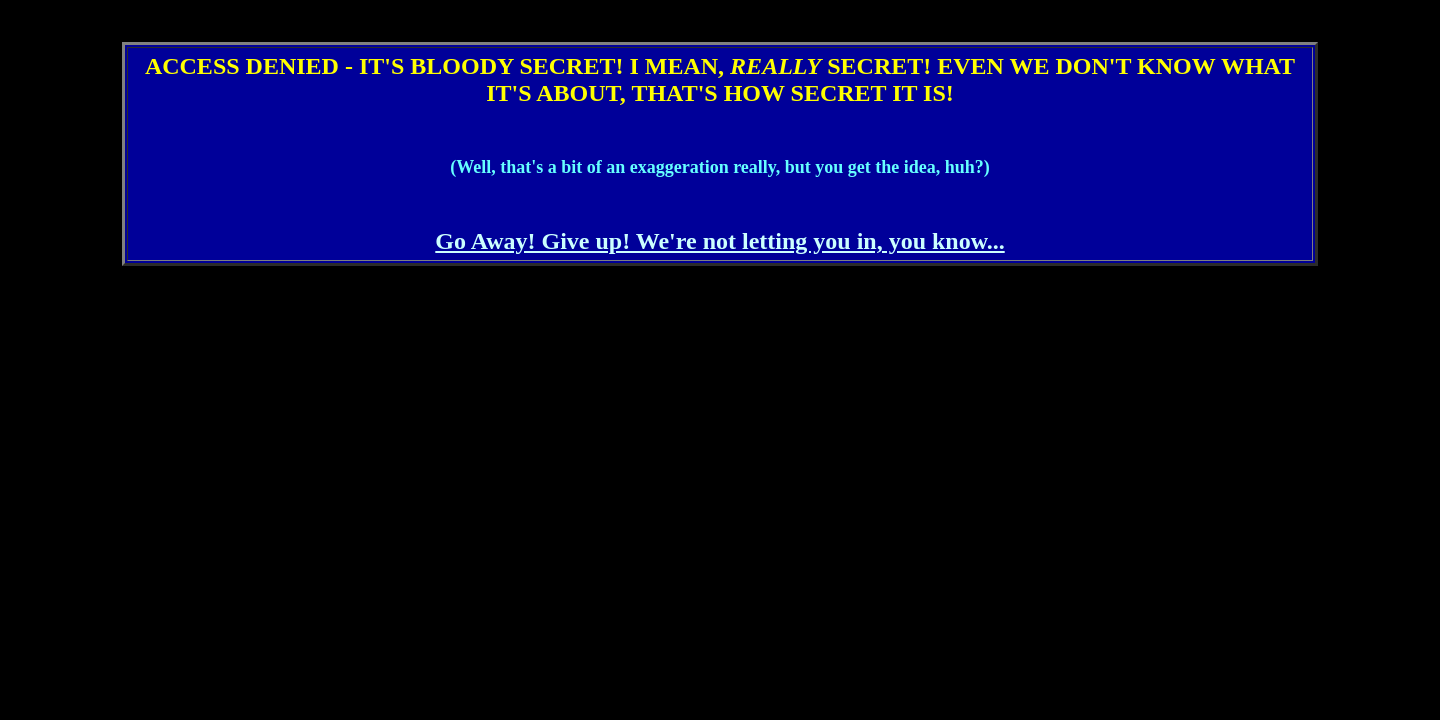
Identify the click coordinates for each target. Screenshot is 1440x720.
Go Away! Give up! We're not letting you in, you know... (719, 241)
